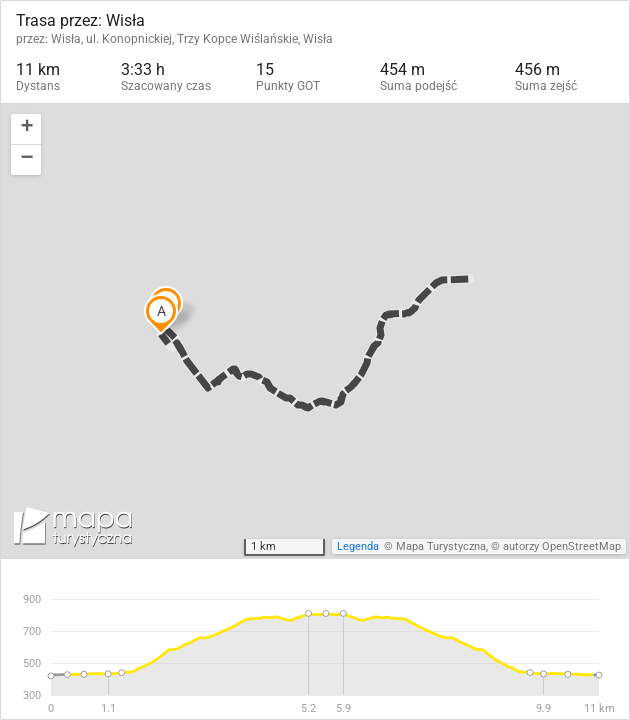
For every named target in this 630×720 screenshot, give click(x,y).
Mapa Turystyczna (441, 546)
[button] (26, 129)
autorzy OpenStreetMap (562, 546)
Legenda (358, 546)
